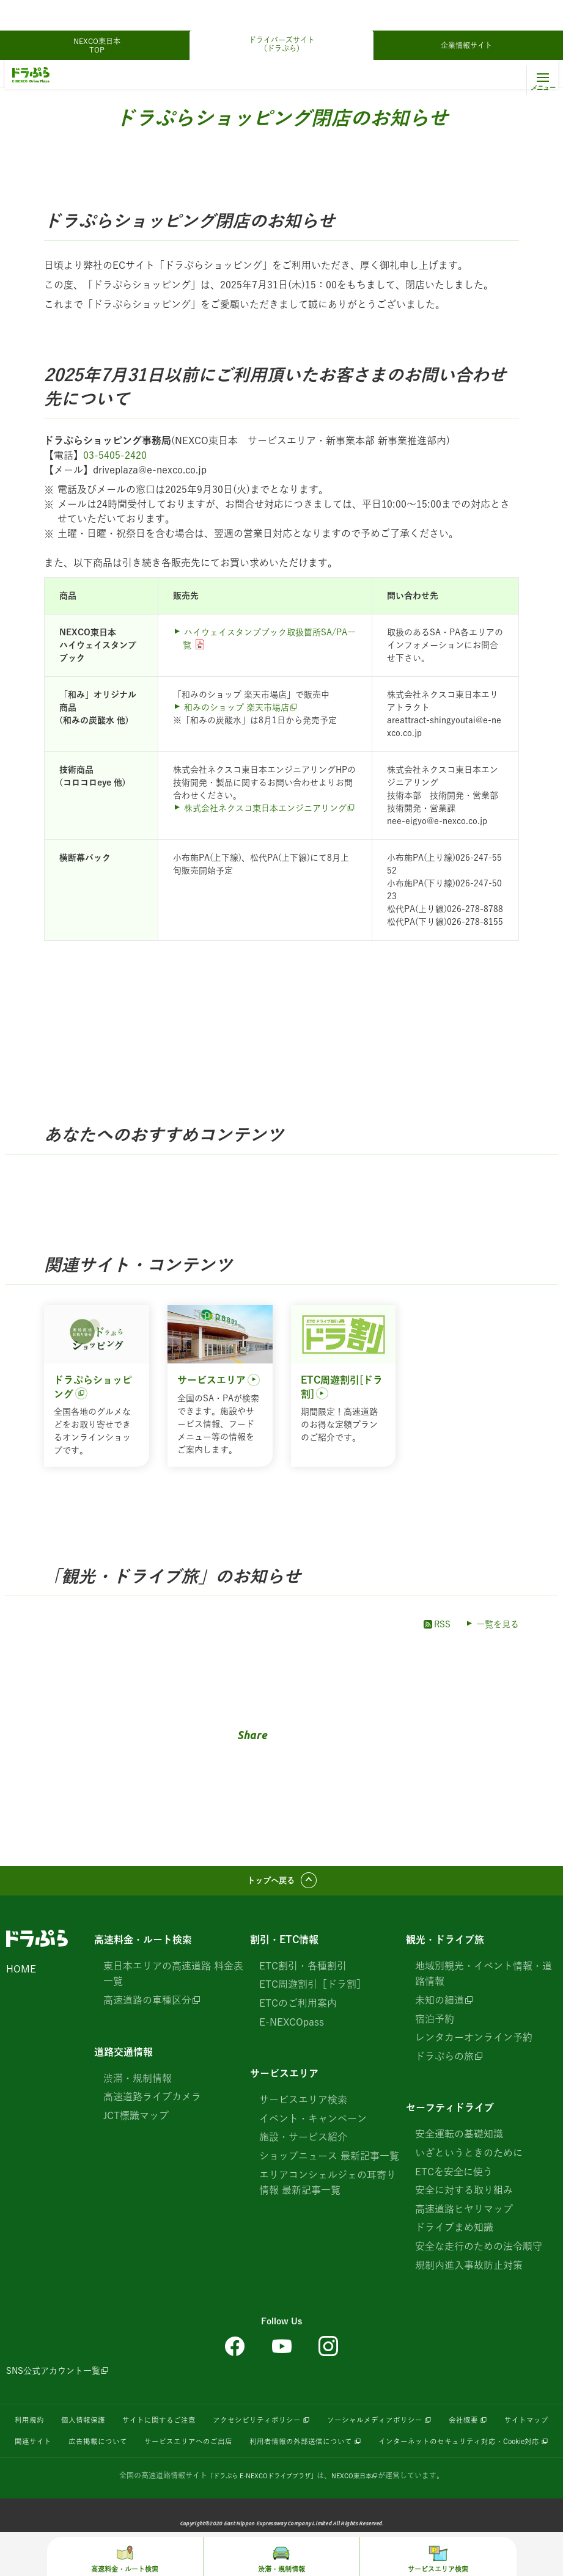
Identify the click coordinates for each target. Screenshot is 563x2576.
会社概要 (522, 2427)
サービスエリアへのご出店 (314, 2448)
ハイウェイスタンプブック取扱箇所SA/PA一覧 (269, 638)
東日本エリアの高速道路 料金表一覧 (173, 1978)
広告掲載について (212, 2448)
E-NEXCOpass (291, 2027)
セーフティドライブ (450, 2113)
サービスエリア (284, 2079)
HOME (21, 1974)
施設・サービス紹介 (303, 2142)
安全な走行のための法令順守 (478, 2251)
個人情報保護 (90, 2427)
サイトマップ (75, 2448)
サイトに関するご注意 (176, 2427)
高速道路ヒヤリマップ (464, 2214)
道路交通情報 (123, 2057)
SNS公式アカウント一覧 (53, 2375)
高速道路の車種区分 (147, 2005)
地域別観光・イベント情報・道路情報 (483, 1978)
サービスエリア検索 (303, 2105)
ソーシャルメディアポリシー (421, 2427)
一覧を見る (497, 1624)
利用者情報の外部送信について (443, 2448)
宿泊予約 (434, 2024)
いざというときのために (469, 2157)
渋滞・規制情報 (137, 2083)
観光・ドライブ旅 (99, 75)
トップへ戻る (271, 1883)
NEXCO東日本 (361, 2502)
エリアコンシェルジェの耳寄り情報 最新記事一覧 (327, 2187)
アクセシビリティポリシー (287, 2427)
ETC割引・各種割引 (303, 1971)
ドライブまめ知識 (454, 2233)
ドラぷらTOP (32, 75)
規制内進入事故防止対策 (469, 2270)
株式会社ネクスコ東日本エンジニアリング (265, 808)
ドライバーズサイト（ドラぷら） (282, 13)
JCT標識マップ (136, 2120)
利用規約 (30, 2427)
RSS (436, 1624)
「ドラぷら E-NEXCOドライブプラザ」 (258, 2502)
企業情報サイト (466, 14)
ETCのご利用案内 (298, 2008)
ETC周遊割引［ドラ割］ (312, 1989)
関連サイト (139, 2448)
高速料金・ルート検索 (143, 1944)
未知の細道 (439, 2005)
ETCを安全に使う (454, 2176)
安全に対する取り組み (464, 2195)
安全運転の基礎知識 (459, 2139)
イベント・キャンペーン (313, 2123)
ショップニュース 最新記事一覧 (329, 2161)
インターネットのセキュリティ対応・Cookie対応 (277, 2469)
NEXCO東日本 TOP (100, 15)
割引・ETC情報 (284, 1944)
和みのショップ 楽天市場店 (236, 707)
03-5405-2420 (115, 455)
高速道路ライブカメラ (152, 2102)
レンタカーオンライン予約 (473, 2043)
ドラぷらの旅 (444, 2061)
